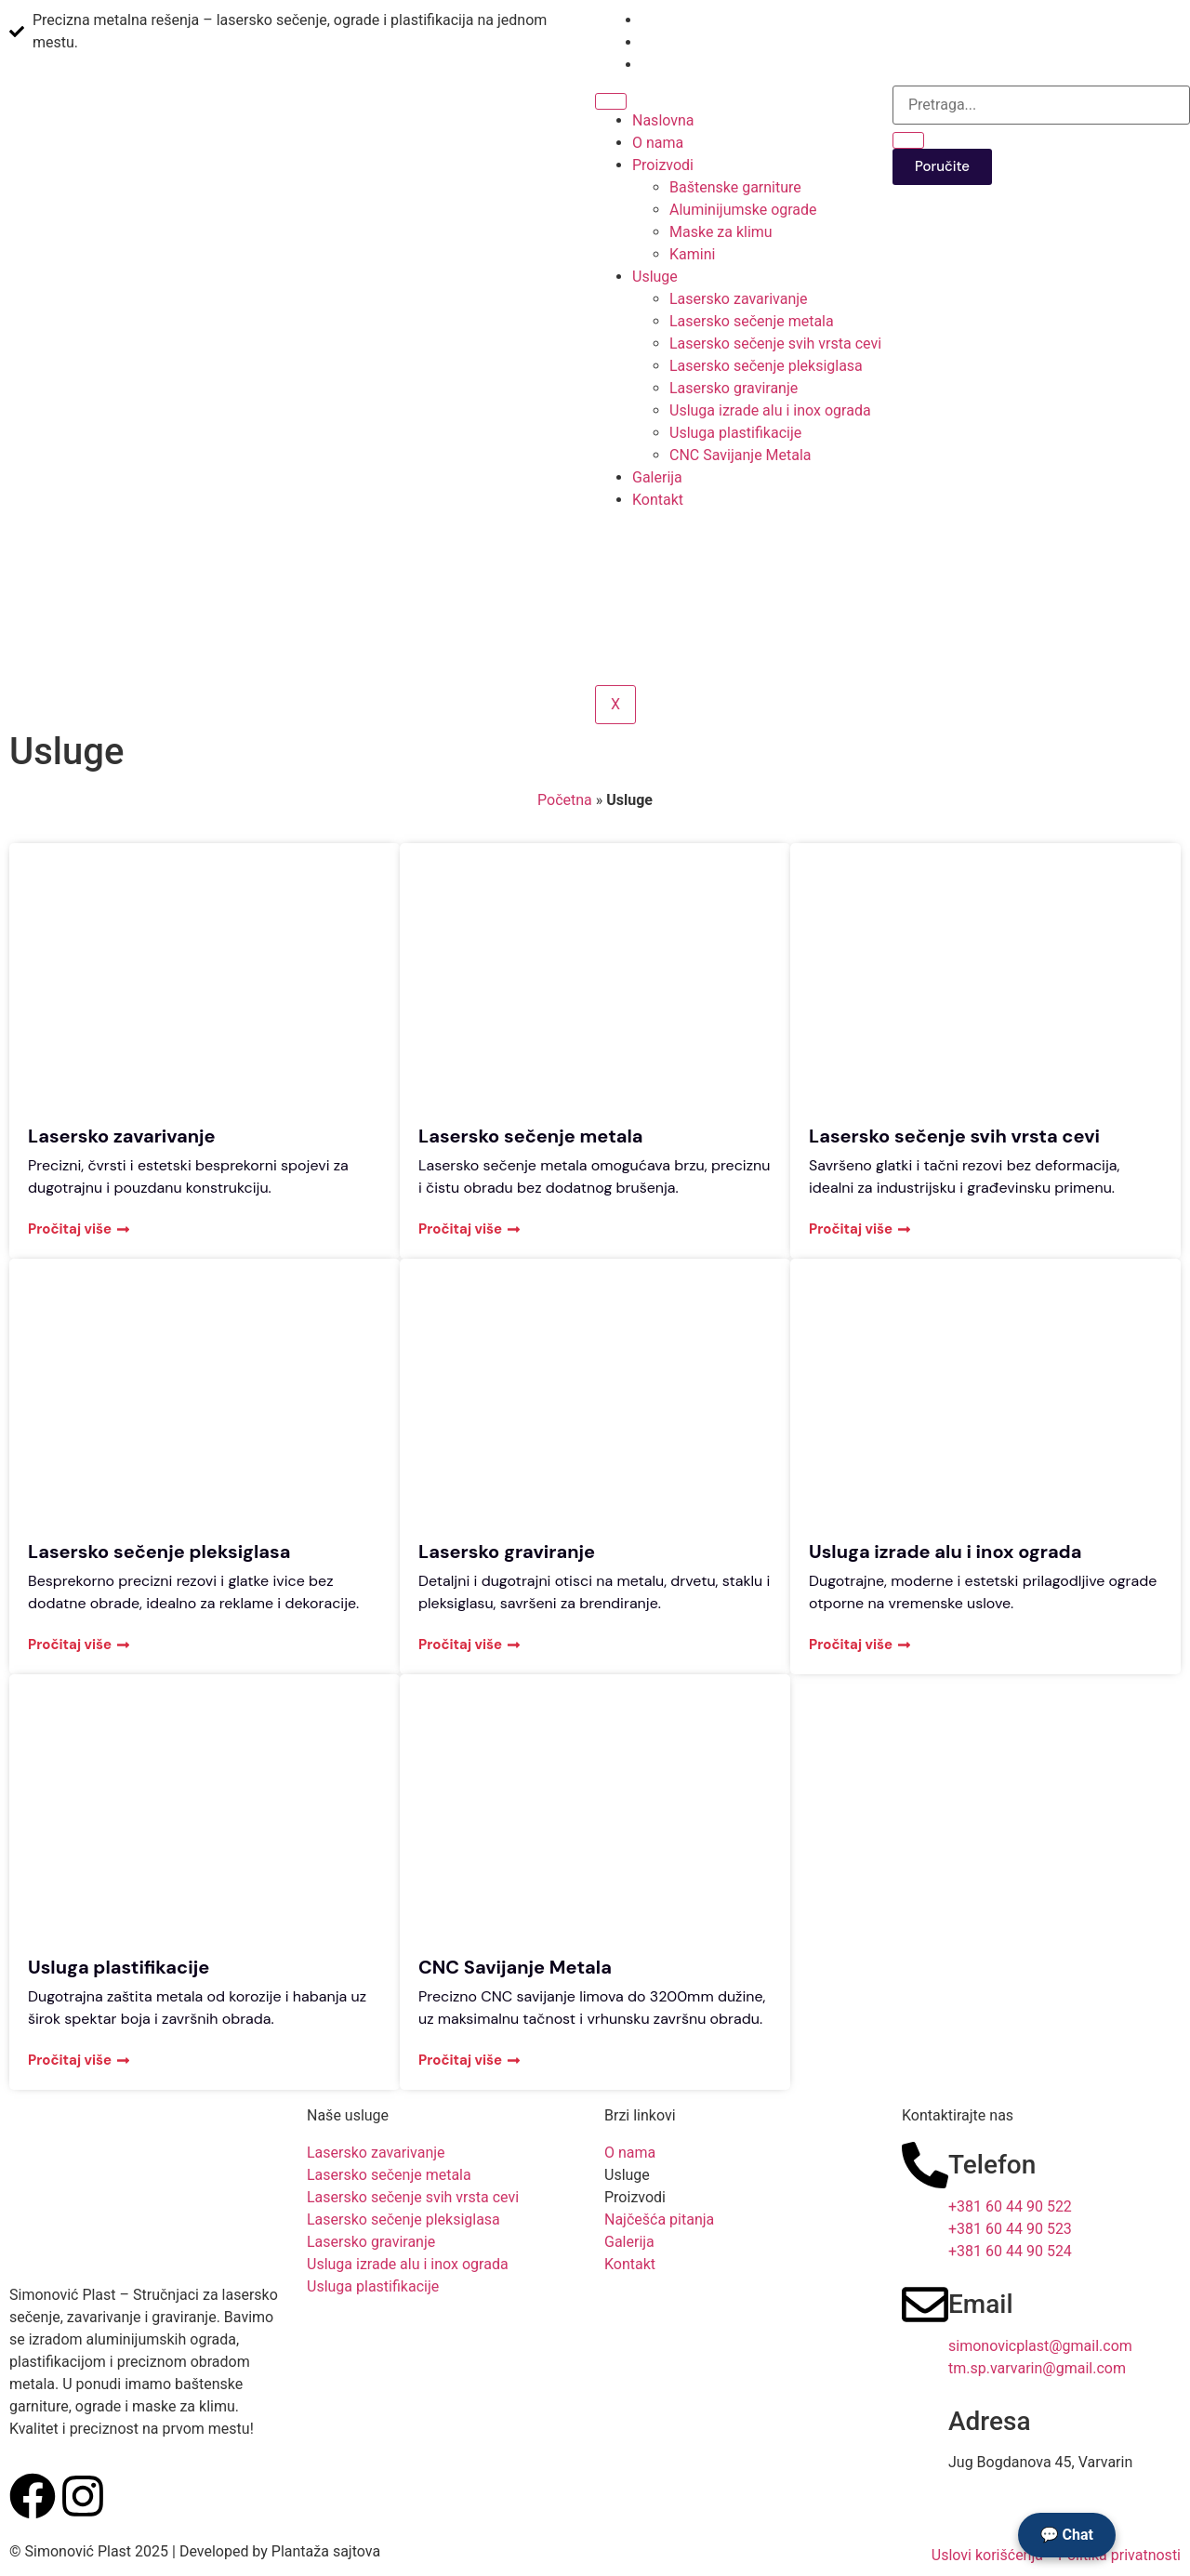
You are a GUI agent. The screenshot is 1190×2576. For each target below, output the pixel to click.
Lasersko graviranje (733, 388)
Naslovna (663, 120)
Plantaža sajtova (325, 2551)
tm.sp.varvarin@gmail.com (1037, 2368)
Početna (564, 800)
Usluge (655, 276)
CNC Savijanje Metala (740, 455)
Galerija (657, 477)
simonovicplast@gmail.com (1040, 2346)
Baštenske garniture (735, 187)
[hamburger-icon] (611, 101)
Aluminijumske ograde (743, 209)
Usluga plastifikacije (735, 433)
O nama (657, 143)
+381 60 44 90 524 (1010, 2251)
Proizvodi (663, 165)
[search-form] (1041, 105)
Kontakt (657, 500)
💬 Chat (1066, 2534)
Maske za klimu (721, 232)
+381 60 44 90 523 (1010, 2229)
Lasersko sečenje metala (751, 321)
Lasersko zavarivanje (738, 299)
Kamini (692, 254)
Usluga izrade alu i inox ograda (770, 410)
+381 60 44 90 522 (1010, 2206)
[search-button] (908, 140)
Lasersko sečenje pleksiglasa (766, 366)
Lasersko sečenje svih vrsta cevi (775, 343)
